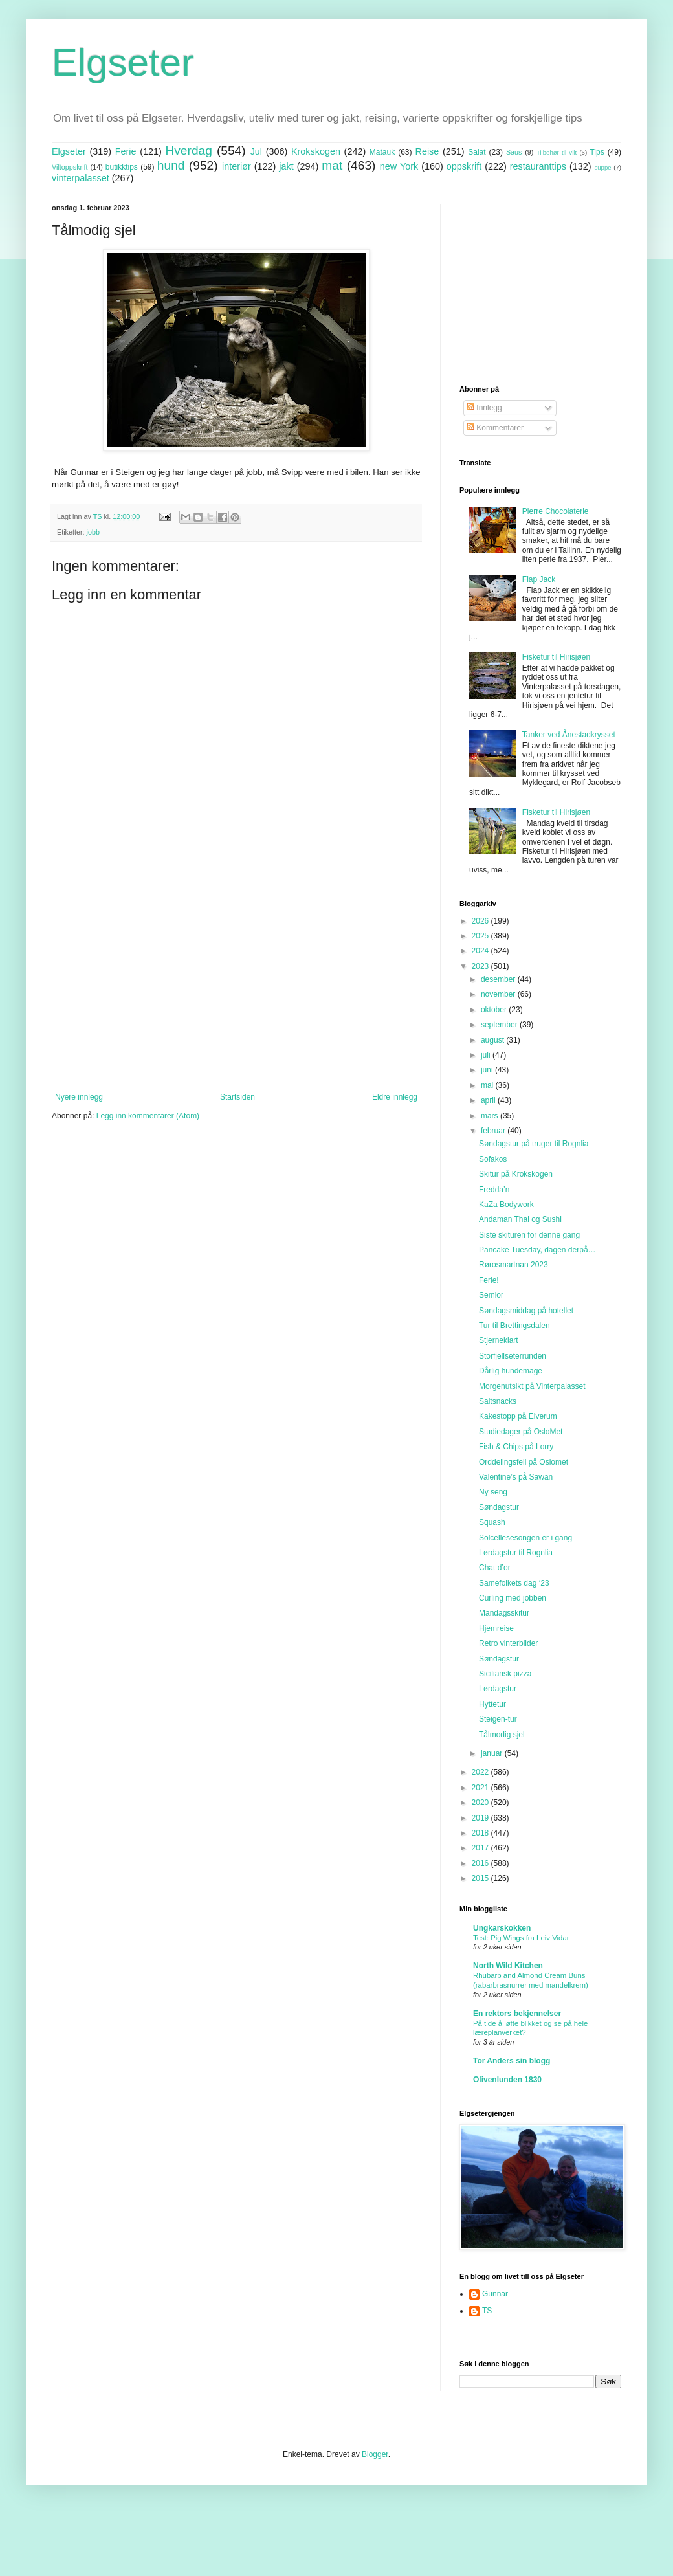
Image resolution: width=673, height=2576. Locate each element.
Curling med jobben (512, 1598)
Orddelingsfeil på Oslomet (523, 1462)
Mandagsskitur (504, 1612)
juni (488, 1069)
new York (399, 166)
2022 (481, 1772)
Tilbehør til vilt (556, 152)
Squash (492, 1522)
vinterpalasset (80, 178)
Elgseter (123, 62)
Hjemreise (496, 1628)
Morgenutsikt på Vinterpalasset (532, 1386)
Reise (427, 151)
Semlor (491, 1295)
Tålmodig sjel (502, 1734)
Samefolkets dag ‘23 (514, 1583)
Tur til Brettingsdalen (514, 1325)
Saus (514, 152)
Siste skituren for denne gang (529, 1234)
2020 (481, 1802)
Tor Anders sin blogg (511, 2060)
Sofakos (493, 1159)
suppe (602, 167)
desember (499, 979)
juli (486, 1055)
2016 (481, 1863)
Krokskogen (315, 151)
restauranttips (538, 166)
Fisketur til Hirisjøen (556, 656)
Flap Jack (538, 579)
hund (171, 165)
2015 (481, 1878)
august (493, 1040)
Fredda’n (494, 1189)
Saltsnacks (497, 1401)
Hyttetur (492, 1704)
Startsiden (237, 1097)
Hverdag (188, 150)
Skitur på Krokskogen (516, 1174)
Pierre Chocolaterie (555, 511)
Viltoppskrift (70, 167)
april (489, 1100)
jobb (93, 532)
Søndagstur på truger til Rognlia (533, 1143)
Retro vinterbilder (508, 1643)
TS (487, 2310)
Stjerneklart (498, 1340)
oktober (495, 1009)
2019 (481, 1818)
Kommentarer (495, 427)
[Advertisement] (236, 985)
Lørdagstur (497, 1688)
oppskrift (464, 166)
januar (493, 1753)
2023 (481, 966)
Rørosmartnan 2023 (513, 1264)
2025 (481, 935)
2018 (481, 1833)
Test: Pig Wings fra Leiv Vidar (521, 1938)
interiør (236, 166)
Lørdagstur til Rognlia (516, 1552)
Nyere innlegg (79, 1097)
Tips (597, 152)
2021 (481, 1787)
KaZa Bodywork (506, 1204)
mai (488, 1085)
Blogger (375, 2454)
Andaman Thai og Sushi (520, 1219)
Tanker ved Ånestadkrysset (568, 734)
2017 (481, 1847)
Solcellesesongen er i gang (525, 1537)
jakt (286, 166)
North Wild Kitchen (508, 1965)
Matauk (382, 152)
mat (332, 165)
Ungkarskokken (502, 1928)
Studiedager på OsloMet (520, 1431)
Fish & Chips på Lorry (516, 1446)
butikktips (121, 167)
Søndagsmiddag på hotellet (526, 1310)
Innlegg (484, 407)
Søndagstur (499, 1507)
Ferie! (489, 1280)
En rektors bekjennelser (517, 2013)
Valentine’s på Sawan (516, 1477)
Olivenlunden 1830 (507, 2079)
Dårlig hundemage (510, 1370)
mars (490, 1115)
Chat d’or (495, 1567)
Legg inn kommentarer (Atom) (147, 1115)
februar (494, 1130)
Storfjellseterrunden (512, 1355)
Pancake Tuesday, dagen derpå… (537, 1249)
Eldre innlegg (394, 1097)
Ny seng (493, 1491)
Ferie (126, 151)
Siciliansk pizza (505, 1673)
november (499, 994)
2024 (481, 950)
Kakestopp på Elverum (518, 1416)
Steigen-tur (498, 1719)
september (500, 1024)
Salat (476, 152)
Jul (256, 151)
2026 (481, 921)
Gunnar (495, 2293)
